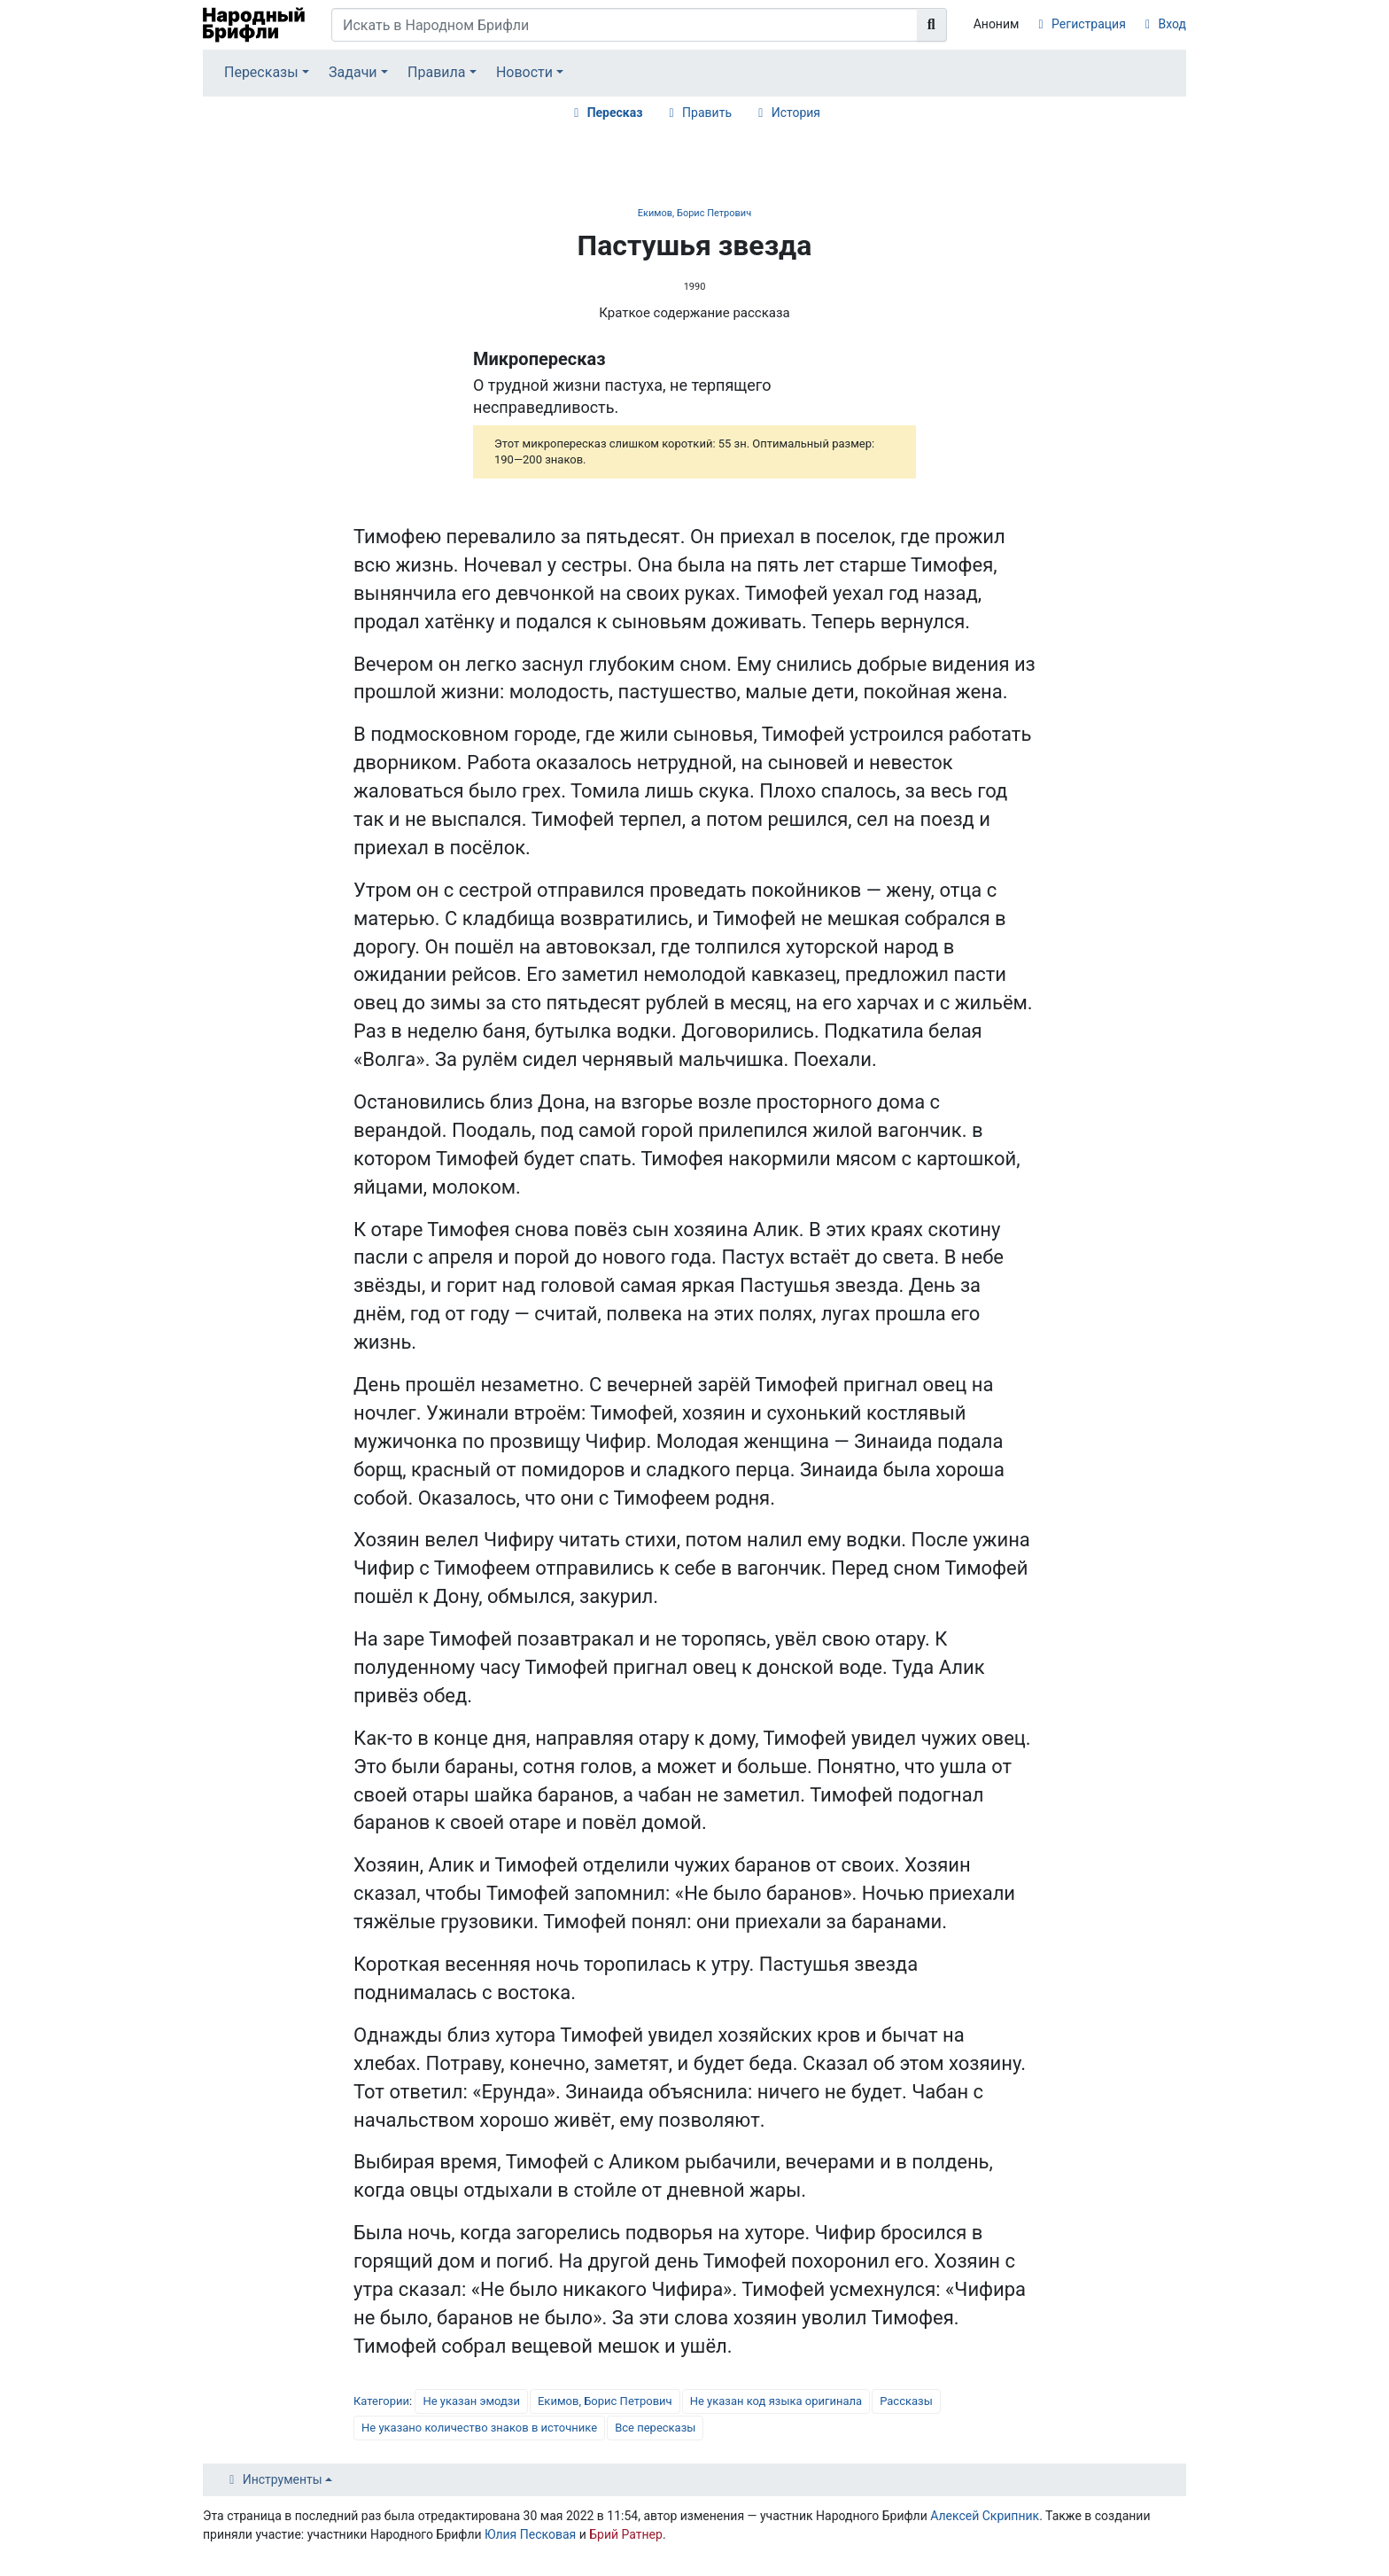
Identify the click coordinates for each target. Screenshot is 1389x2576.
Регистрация (1088, 24)
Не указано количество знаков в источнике (479, 2427)
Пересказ (615, 112)
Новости (524, 72)
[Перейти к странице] (932, 25)
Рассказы (906, 2401)
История (796, 112)
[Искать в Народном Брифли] (624, 25)
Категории (381, 2401)
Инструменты (282, 2479)
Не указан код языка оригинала (776, 2401)
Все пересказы (655, 2427)
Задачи (353, 72)
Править (707, 112)
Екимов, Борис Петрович (694, 213)
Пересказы (261, 72)
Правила (436, 72)
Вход (1172, 24)
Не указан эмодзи (471, 2401)
